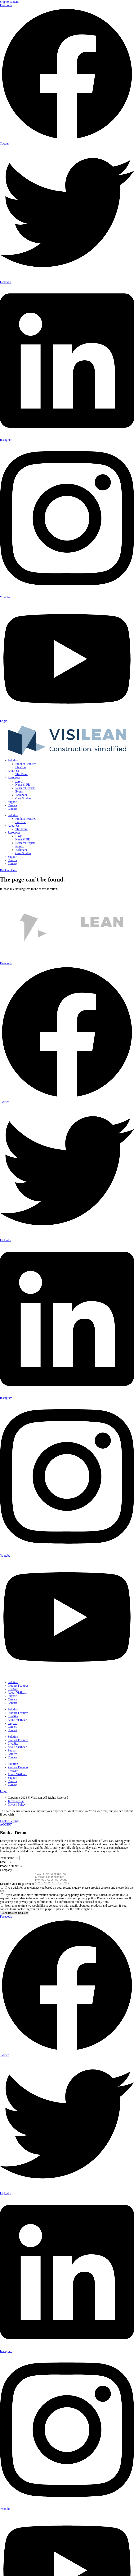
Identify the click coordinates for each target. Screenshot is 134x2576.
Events (19, 791)
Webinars (21, 795)
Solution (13, 760)
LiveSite (20, 767)
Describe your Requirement (17, 1886)
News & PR (22, 784)
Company (6, 1870)
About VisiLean (17, 1692)
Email (4, 1861)
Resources (14, 777)
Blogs (18, 781)
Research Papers (25, 788)
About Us (14, 770)
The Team (21, 774)
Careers (12, 805)
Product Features (25, 763)
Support (12, 801)
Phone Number (9, 1866)
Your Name (7, 1857)
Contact (12, 808)
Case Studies (23, 798)
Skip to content (9, 1)
